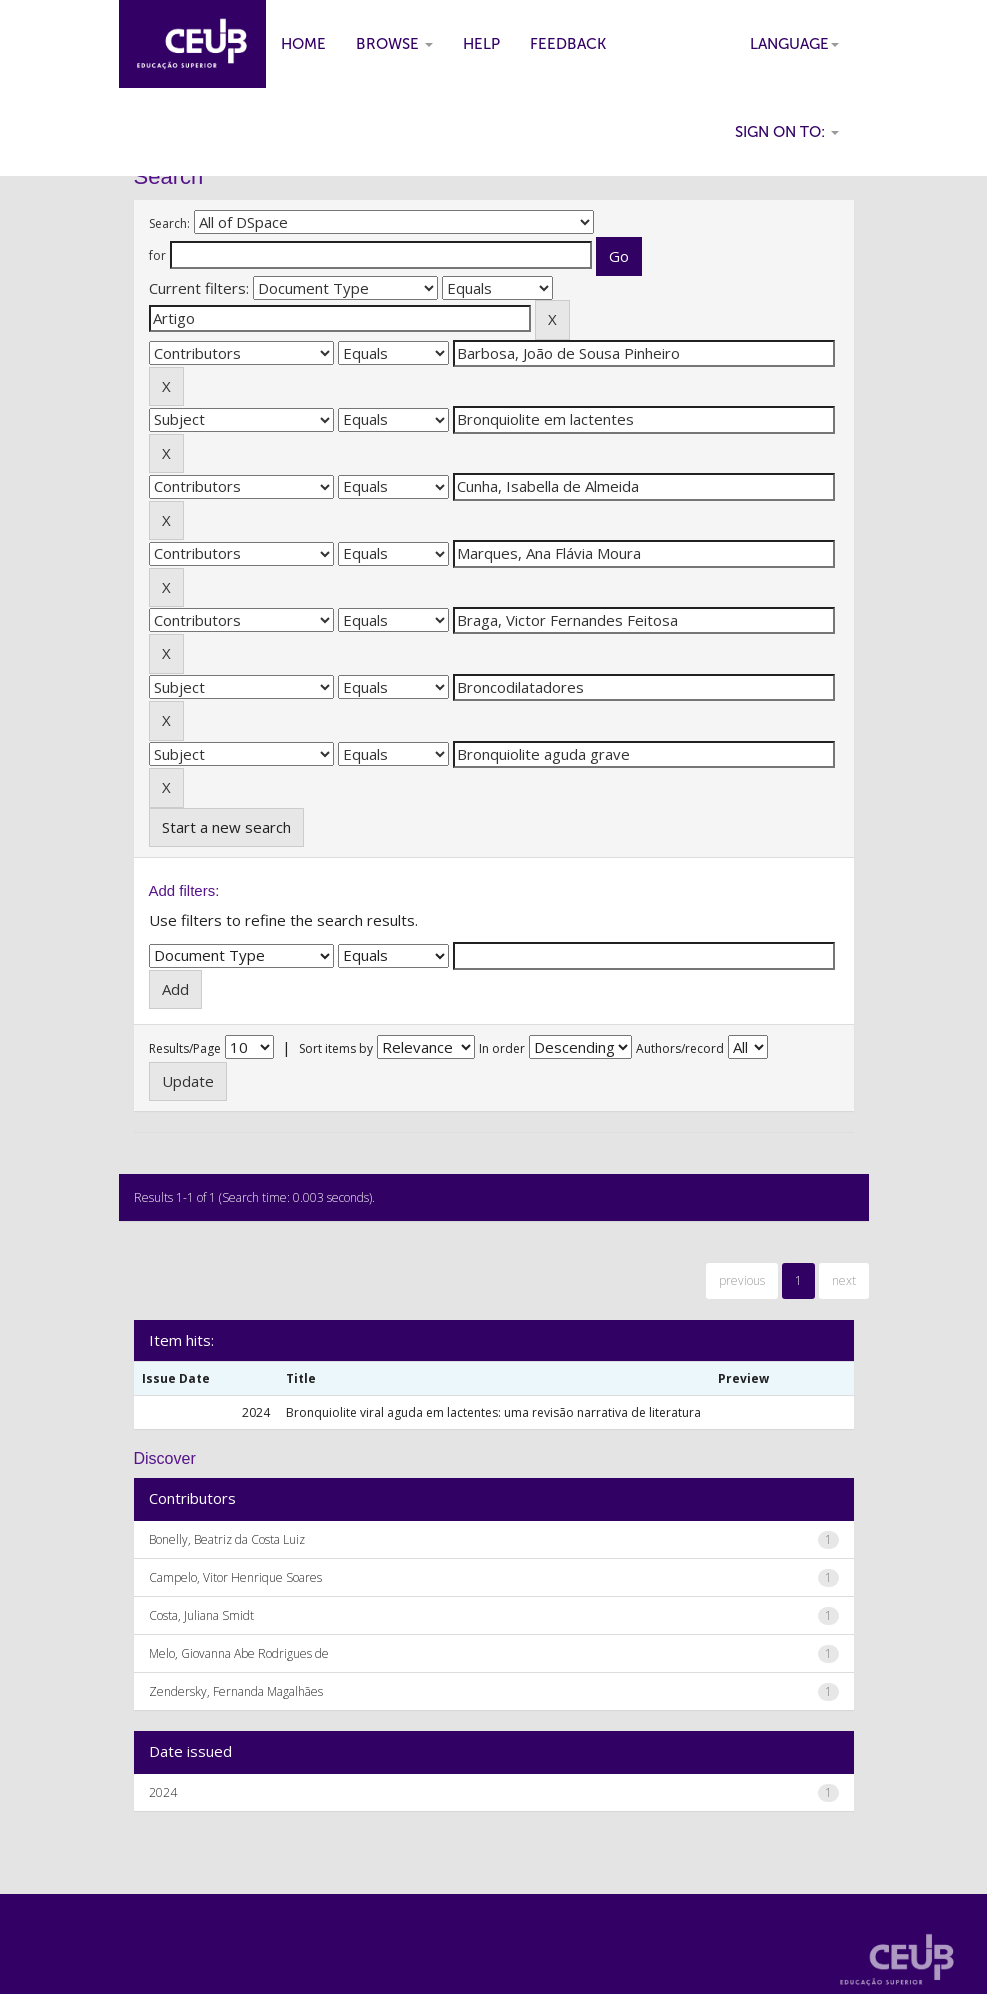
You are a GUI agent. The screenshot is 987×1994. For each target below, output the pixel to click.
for (157, 255)
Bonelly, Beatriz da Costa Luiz (227, 1539)
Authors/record (680, 1048)
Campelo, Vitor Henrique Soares (235, 1577)
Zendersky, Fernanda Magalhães (236, 1691)
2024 (163, 1792)
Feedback (568, 44)
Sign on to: (787, 132)
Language (794, 44)
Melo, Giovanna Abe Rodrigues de (239, 1653)
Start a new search (226, 827)
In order (502, 1048)
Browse (394, 44)
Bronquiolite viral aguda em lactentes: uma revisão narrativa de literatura (493, 1412)
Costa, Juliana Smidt (201, 1615)
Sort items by (336, 1048)
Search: (169, 223)
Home (303, 44)
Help (481, 44)
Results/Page (185, 1048)
